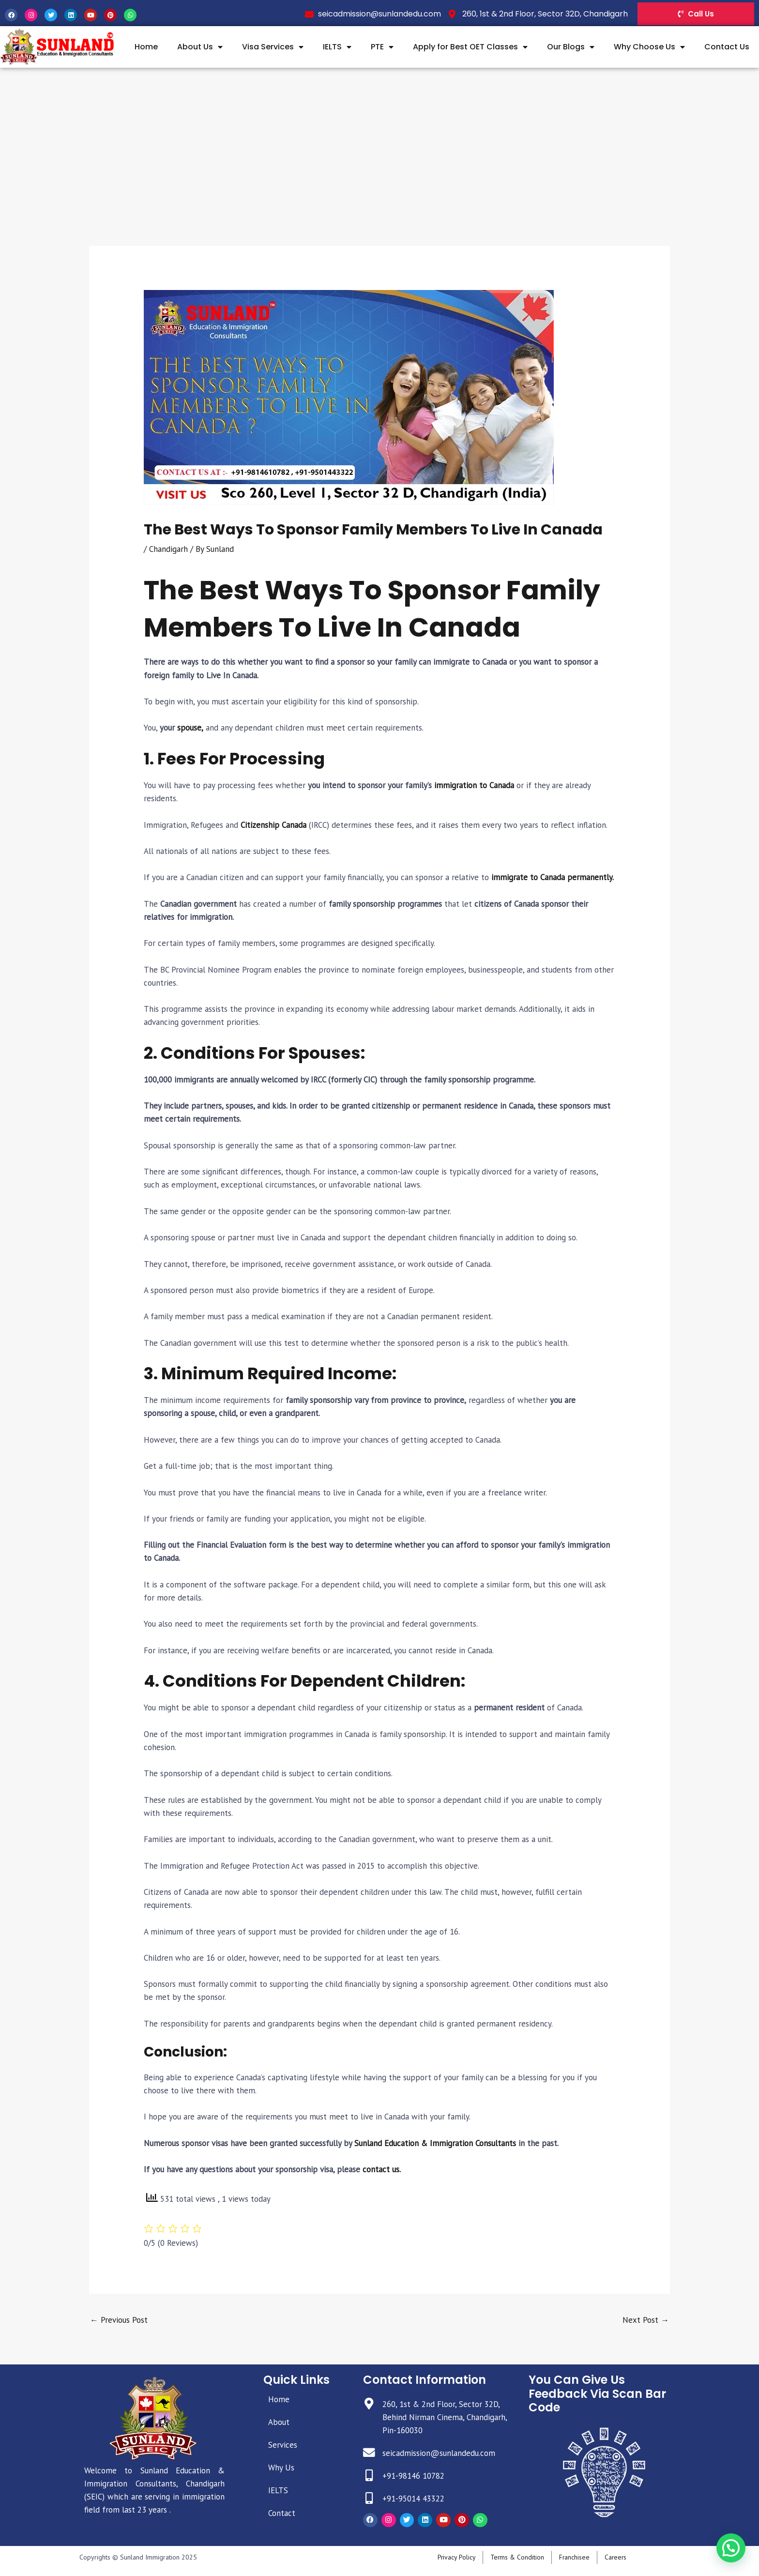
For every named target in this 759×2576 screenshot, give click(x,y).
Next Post (645, 2320)
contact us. (382, 2169)
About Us (200, 47)
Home (146, 46)
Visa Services (273, 47)
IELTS (337, 47)
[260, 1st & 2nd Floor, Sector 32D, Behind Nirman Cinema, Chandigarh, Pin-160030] (369, 2404)
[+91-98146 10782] (369, 2476)
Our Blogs (570, 47)
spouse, (190, 727)
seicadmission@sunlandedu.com (438, 2453)
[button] (730, 2547)
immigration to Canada (473, 785)
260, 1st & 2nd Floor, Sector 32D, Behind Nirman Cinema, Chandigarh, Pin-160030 (444, 2417)
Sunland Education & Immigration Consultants (435, 2143)
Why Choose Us (649, 47)
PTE (382, 47)
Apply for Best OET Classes (470, 47)
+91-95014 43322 (413, 2499)
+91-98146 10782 (413, 2476)
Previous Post (119, 2320)
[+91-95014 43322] (369, 2499)
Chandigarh (168, 549)
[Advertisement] (379, 140)
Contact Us (726, 46)
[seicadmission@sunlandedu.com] (369, 2453)
